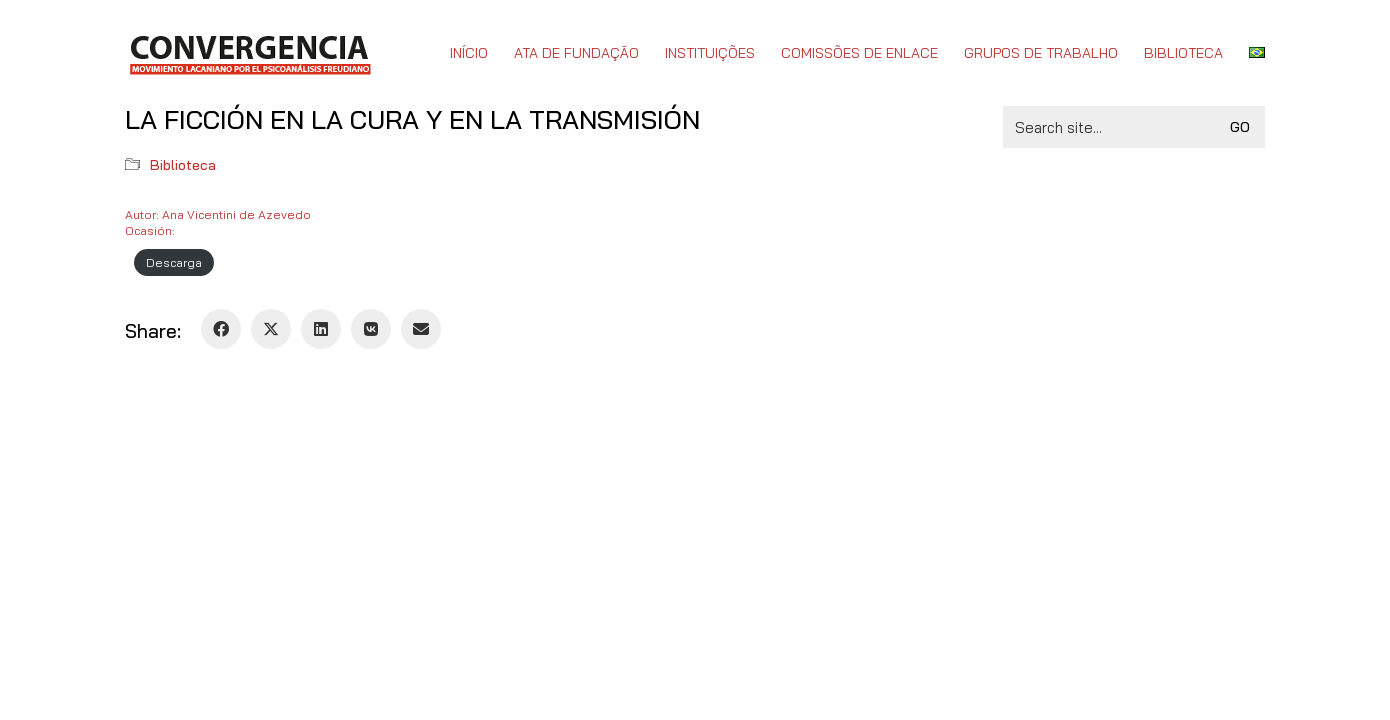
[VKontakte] (371, 329)
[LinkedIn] (321, 329)
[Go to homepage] (249, 53)
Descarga (174, 262)
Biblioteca (183, 165)
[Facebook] (221, 329)
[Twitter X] (271, 329)
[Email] (421, 329)
